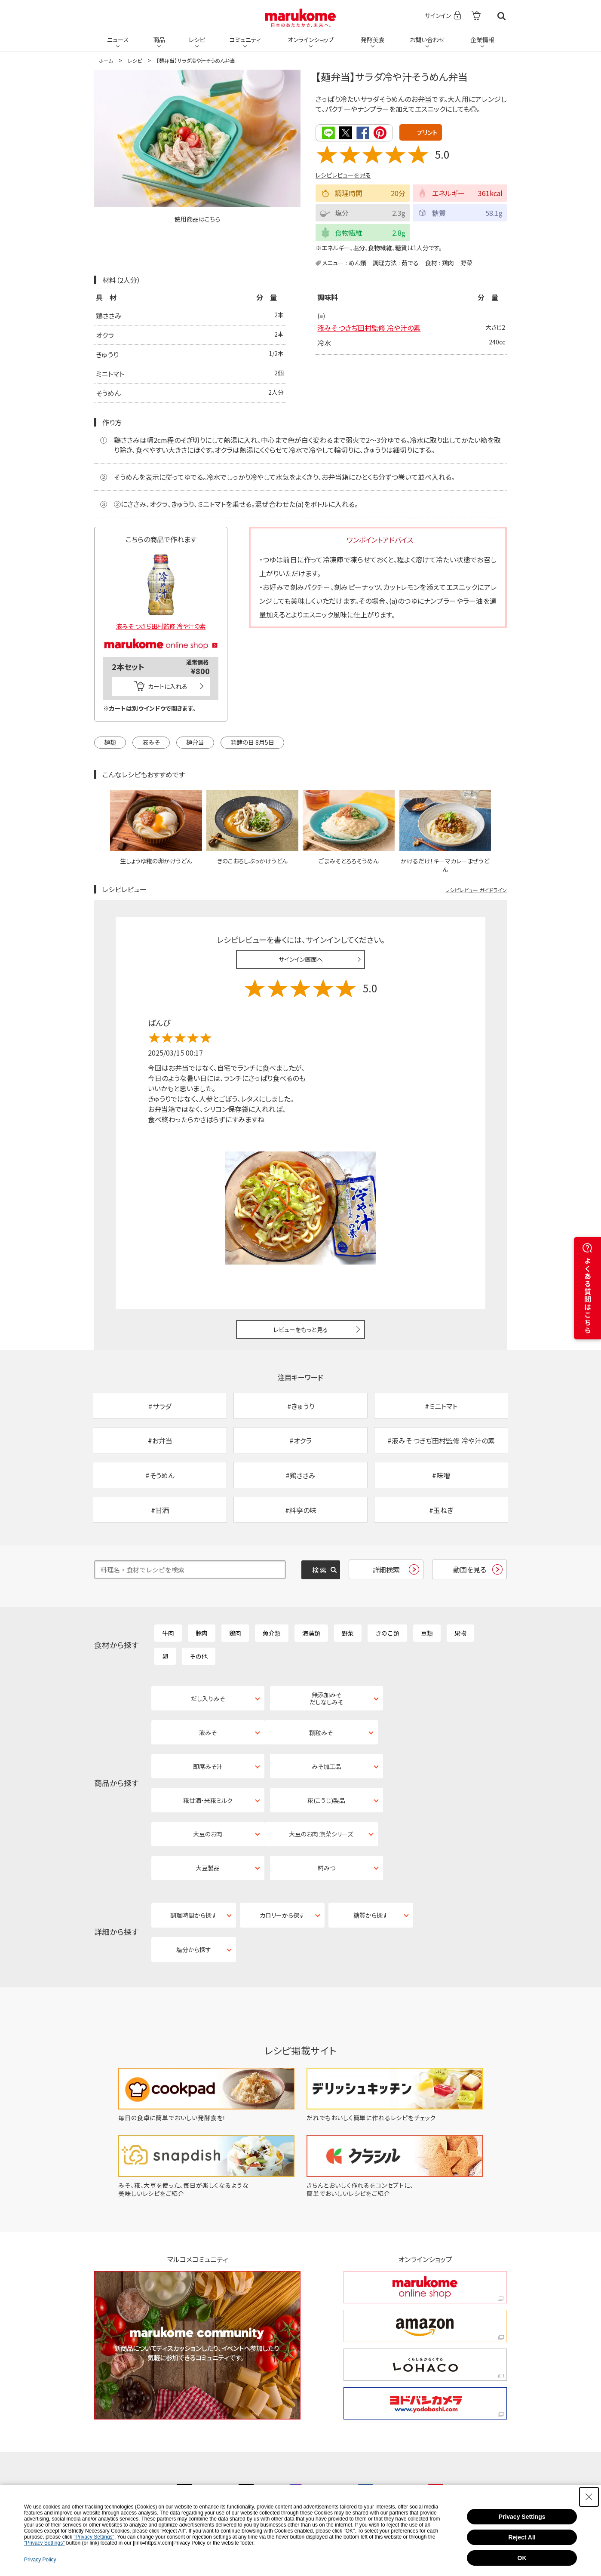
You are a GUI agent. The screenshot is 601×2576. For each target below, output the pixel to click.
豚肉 (202, 1634)
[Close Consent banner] (589, 2496)
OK (522, 2558)
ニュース (118, 39)
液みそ (151, 742)
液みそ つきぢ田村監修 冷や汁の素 (368, 328)
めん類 (357, 262)
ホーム (105, 60)
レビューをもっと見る (300, 1329)
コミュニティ (245, 39)
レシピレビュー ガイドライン (476, 889)
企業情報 (482, 39)
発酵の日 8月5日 (252, 742)
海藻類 (311, 1634)
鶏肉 (448, 262)
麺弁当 (195, 742)
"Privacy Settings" (94, 2537)
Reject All (521, 2537)
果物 (460, 1634)
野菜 (466, 262)
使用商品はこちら (197, 219)
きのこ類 (387, 1634)
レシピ (197, 39)
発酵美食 (373, 39)
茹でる (410, 262)
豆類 (427, 1634)
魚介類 (272, 1634)
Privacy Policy (40, 2560)
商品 (159, 39)
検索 (501, 16)
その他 (199, 1657)
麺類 (110, 742)
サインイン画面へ (301, 959)
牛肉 (168, 1634)
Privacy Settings (522, 2516)
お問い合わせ (427, 39)
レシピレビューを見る (343, 175)
